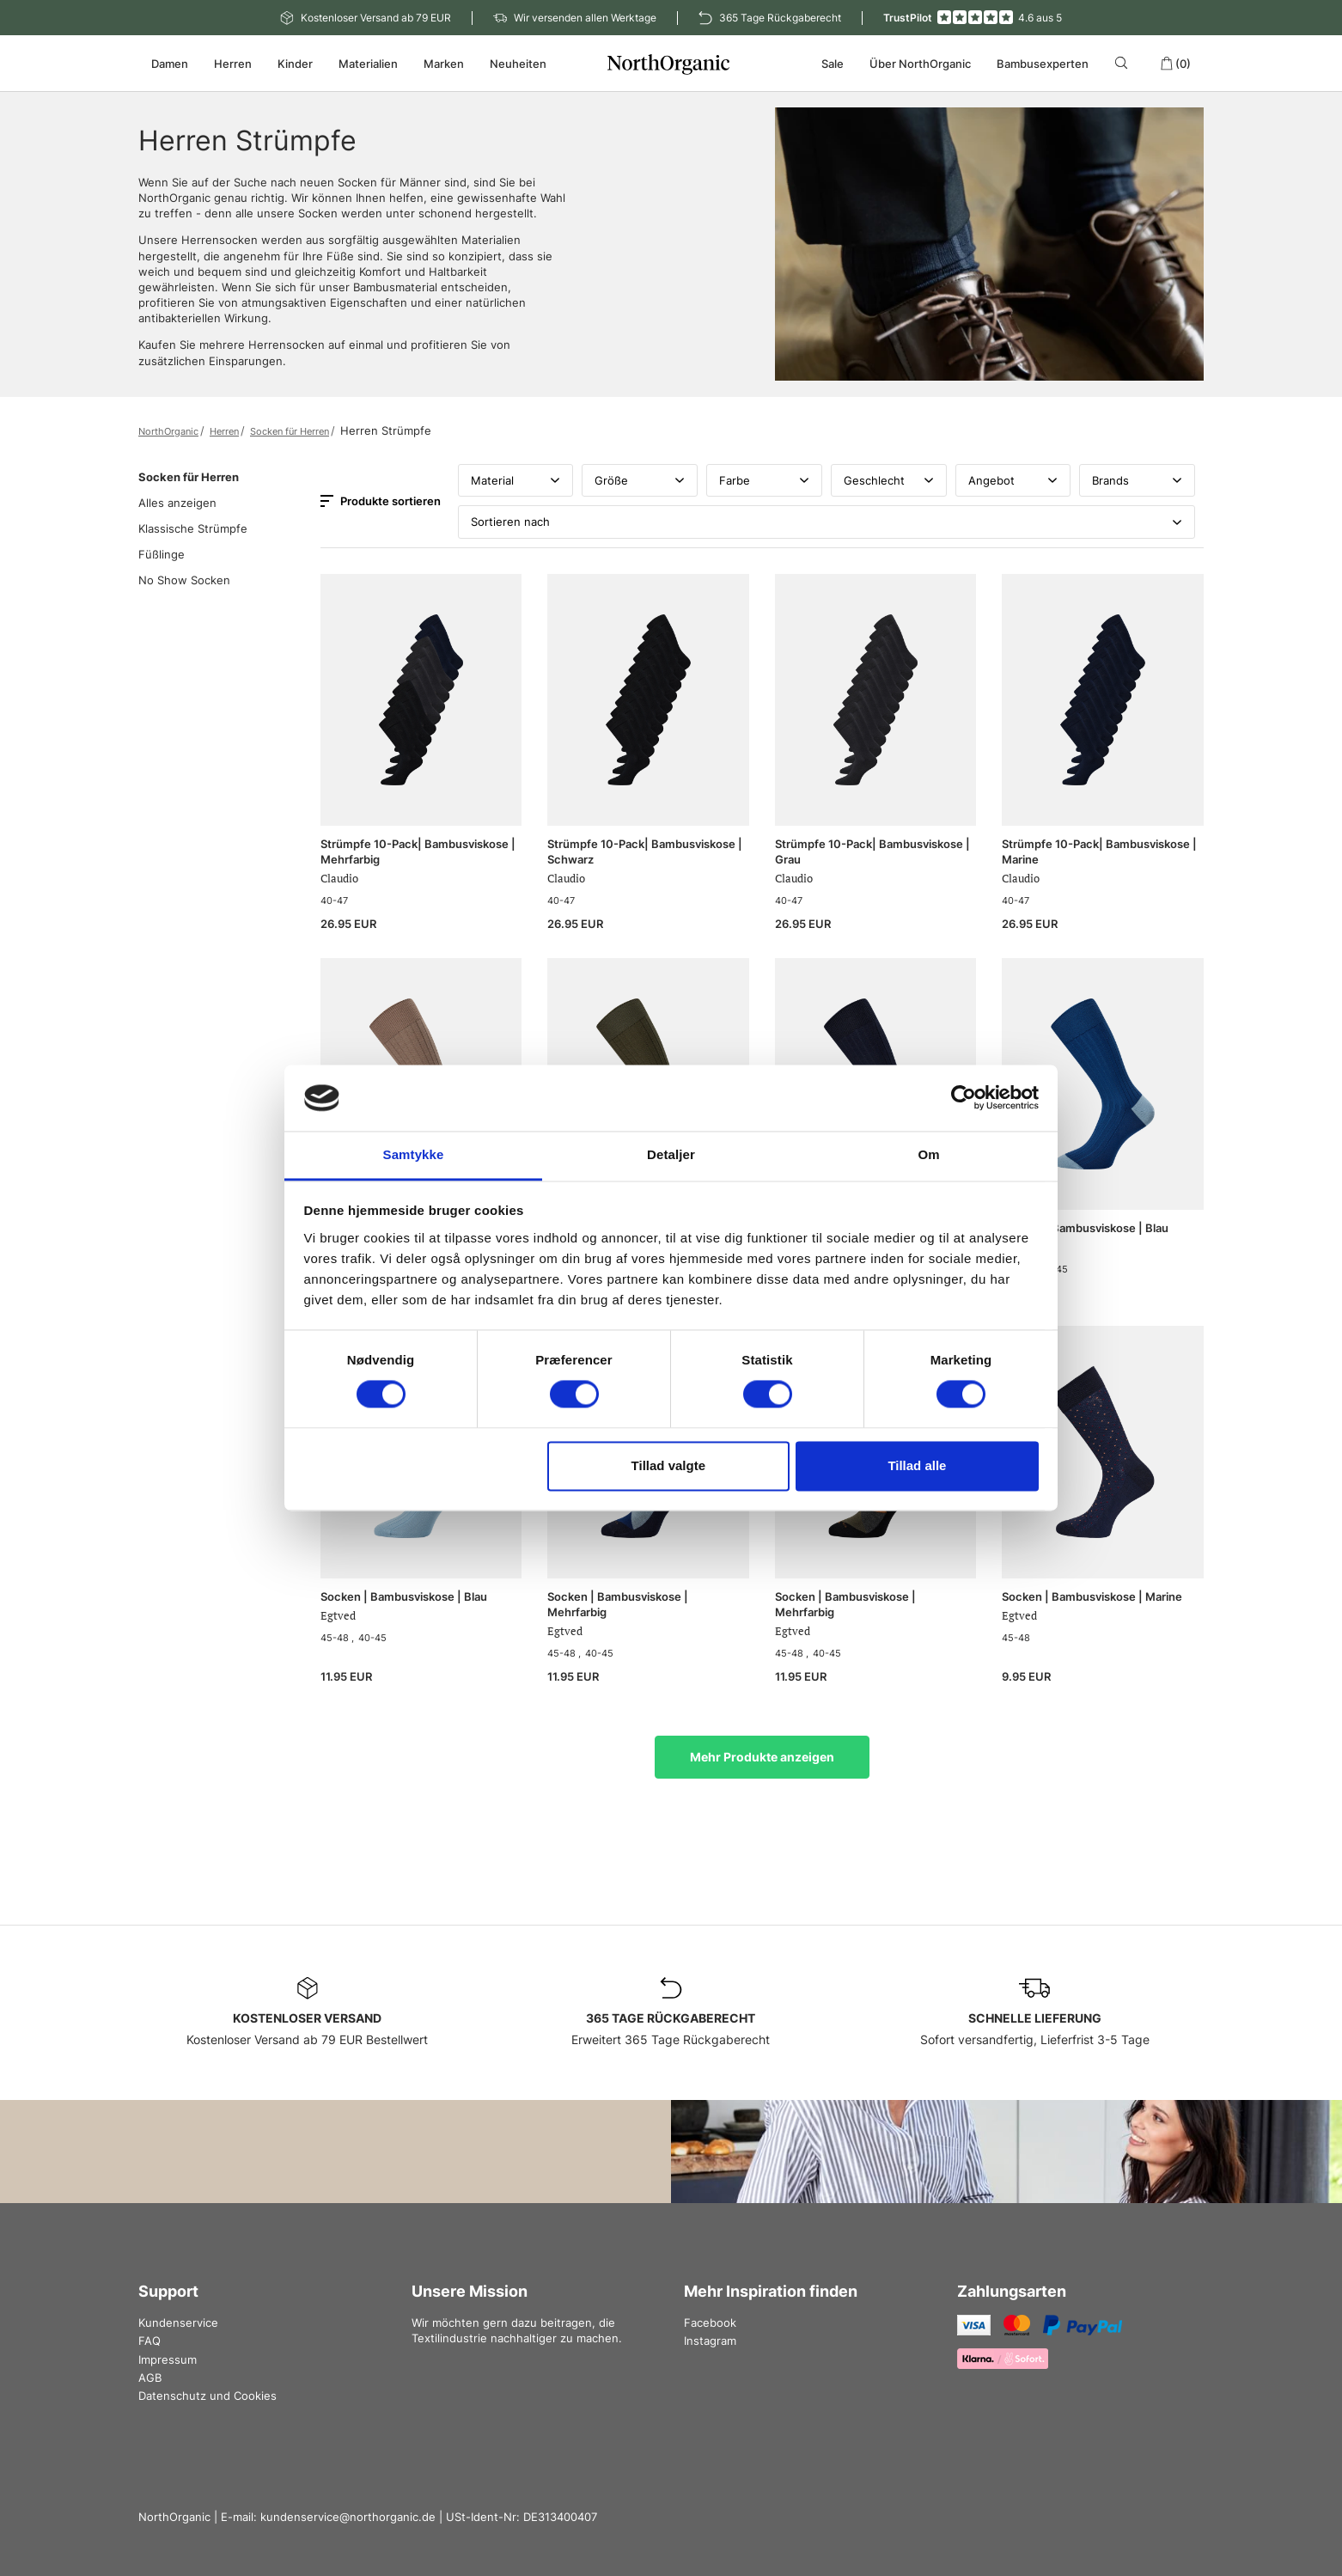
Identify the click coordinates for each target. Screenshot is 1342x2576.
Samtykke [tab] (413, 1154)
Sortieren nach (826, 521)
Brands (1137, 480)
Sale (832, 63)
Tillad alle (917, 1465)
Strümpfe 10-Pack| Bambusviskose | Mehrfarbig (417, 851)
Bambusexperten (1043, 63)
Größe (640, 480)
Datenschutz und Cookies (207, 2395)
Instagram (710, 2340)
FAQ (149, 2340)
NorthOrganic (168, 431)
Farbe (764, 480)
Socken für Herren (289, 431)
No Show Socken (184, 580)
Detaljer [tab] (671, 1154)
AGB (150, 2377)
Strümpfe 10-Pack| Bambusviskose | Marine (1099, 851)
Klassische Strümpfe (192, 528)
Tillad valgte (668, 1465)
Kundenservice (178, 2322)
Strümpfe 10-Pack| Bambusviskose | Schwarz (644, 851)
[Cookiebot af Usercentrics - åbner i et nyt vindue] (963, 1098)
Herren (224, 431)
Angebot (1013, 480)
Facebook (710, 2322)
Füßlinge (161, 554)
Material (516, 480)
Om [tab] (928, 1154)
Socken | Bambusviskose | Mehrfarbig (617, 1604)
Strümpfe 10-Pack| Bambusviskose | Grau (872, 851)
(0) (1175, 63)
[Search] (1124, 62)
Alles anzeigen (177, 503)
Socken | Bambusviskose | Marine (1092, 1596)
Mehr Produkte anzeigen (762, 1756)
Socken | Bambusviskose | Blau (1085, 1228)
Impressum (167, 2359)
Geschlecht (889, 480)
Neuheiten (518, 63)
